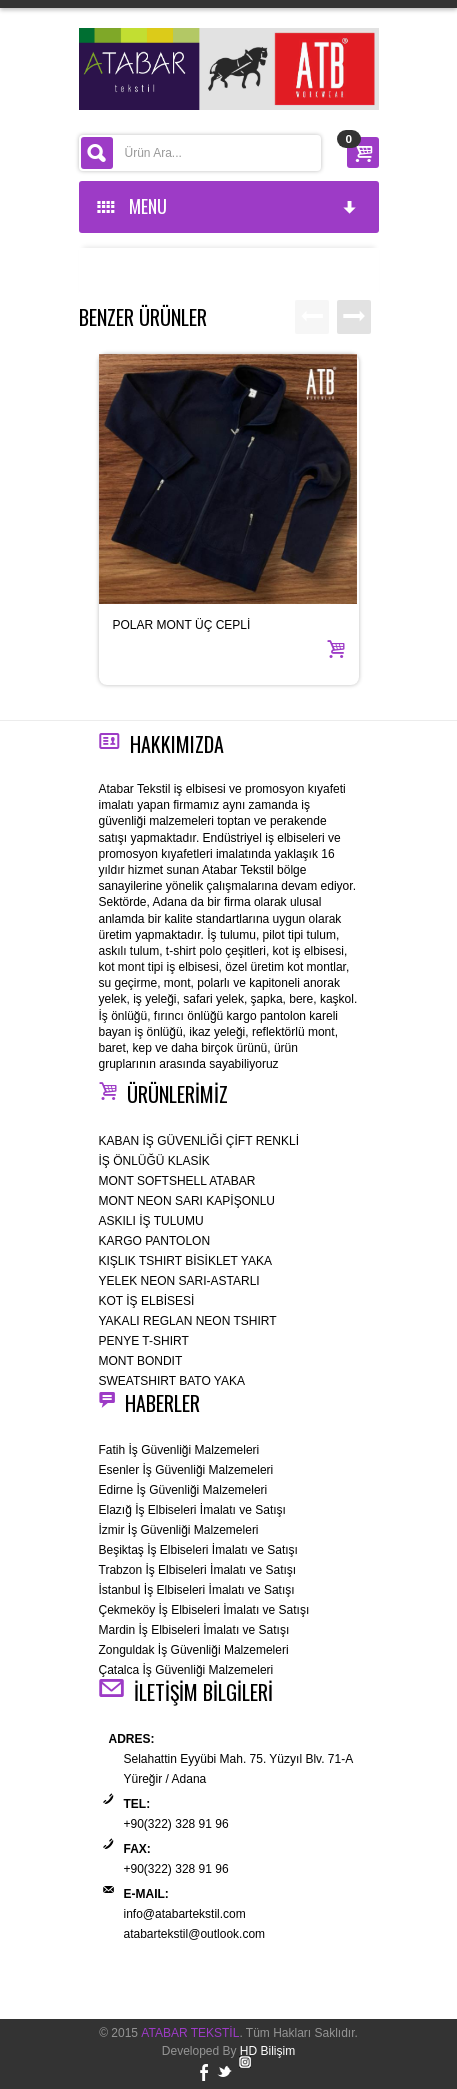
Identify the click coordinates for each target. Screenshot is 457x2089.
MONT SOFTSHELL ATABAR (177, 1181)
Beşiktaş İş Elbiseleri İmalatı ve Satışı (198, 1550)
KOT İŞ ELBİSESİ (147, 1301)
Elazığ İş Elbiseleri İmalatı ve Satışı (192, 1510)
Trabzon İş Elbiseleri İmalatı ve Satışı (198, 1570)
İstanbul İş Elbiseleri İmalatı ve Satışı (197, 1590)
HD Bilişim (267, 2051)
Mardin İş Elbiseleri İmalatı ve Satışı (194, 1630)
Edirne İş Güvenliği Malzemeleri (183, 1490)
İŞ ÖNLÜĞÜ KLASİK (154, 1161)
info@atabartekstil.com (185, 1914)
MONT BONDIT (141, 1361)
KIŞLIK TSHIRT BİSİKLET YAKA (185, 1261)
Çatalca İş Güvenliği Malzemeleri (186, 1670)
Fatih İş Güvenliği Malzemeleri (179, 1450)
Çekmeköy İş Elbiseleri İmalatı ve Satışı (204, 1610)
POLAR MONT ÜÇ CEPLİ (182, 625)
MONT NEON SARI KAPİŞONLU (187, 1201)
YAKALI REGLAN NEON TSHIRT (188, 1321)
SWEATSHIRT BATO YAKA (172, 1381)
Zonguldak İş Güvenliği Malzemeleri (194, 1650)
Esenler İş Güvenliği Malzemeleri (186, 1470)
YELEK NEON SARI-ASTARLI (179, 1281)
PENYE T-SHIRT (144, 1341)
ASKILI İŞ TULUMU (151, 1221)
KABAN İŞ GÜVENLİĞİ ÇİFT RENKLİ (199, 1141)
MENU (228, 206)
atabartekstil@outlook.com (195, 1934)
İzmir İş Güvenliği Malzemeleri (179, 1530)
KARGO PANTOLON (155, 1241)
